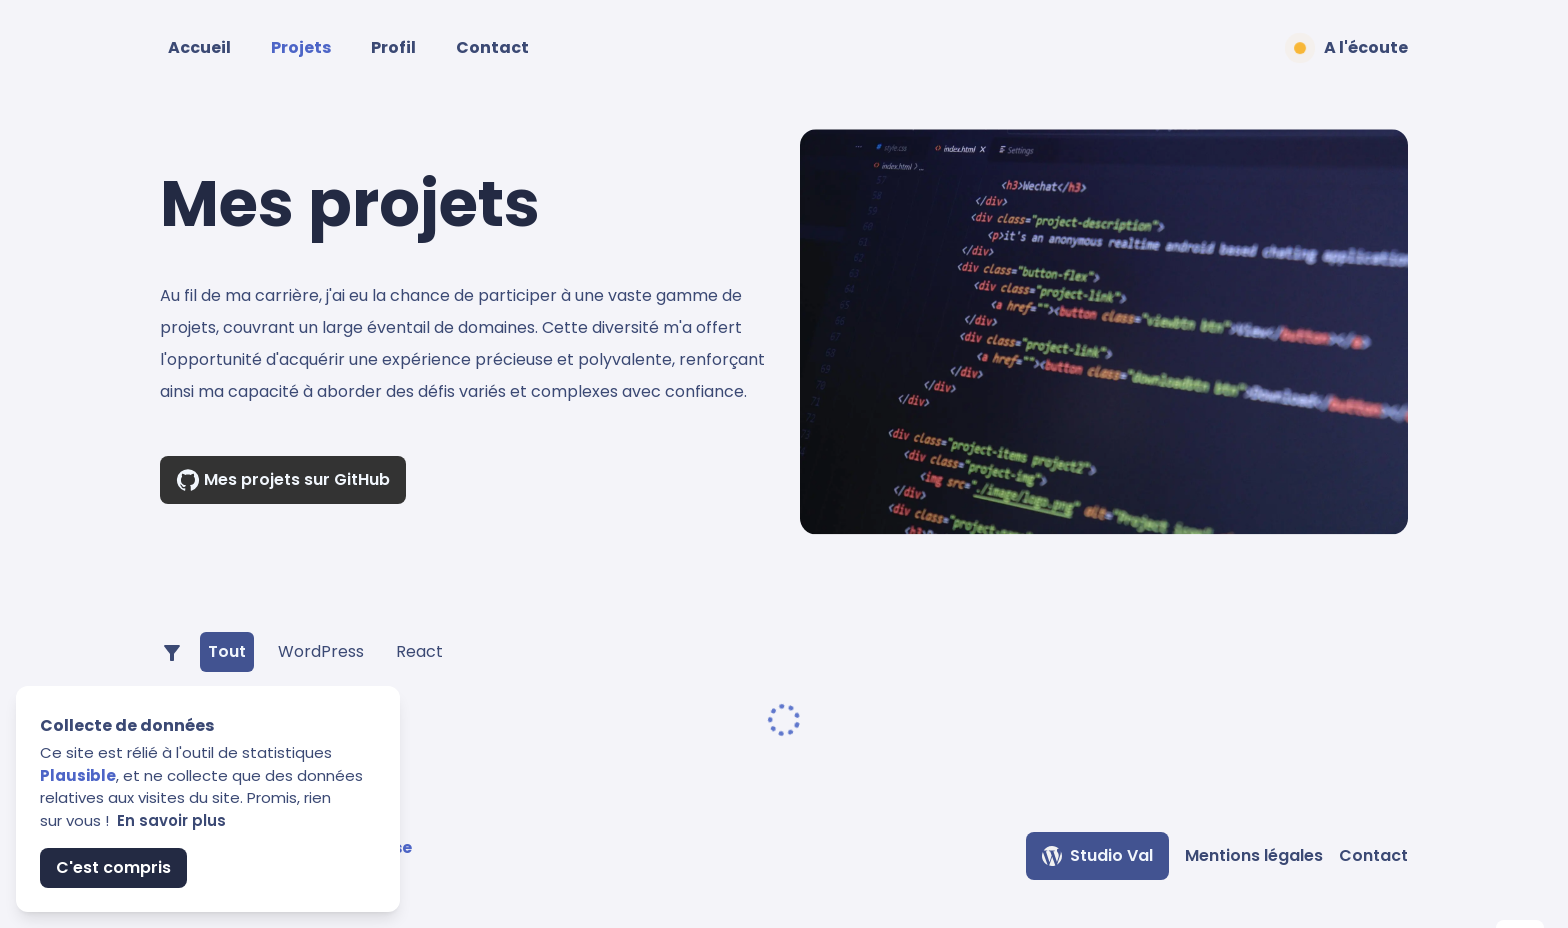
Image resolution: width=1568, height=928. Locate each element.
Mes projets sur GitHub (283, 480)
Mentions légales (1254, 855)
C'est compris (113, 867)
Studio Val (1097, 855)
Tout (227, 651)
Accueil (199, 47)
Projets (301, 47)
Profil (393, 47)
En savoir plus (171, 820)
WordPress (321, 651)
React (419, 651)
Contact (492, 47)
